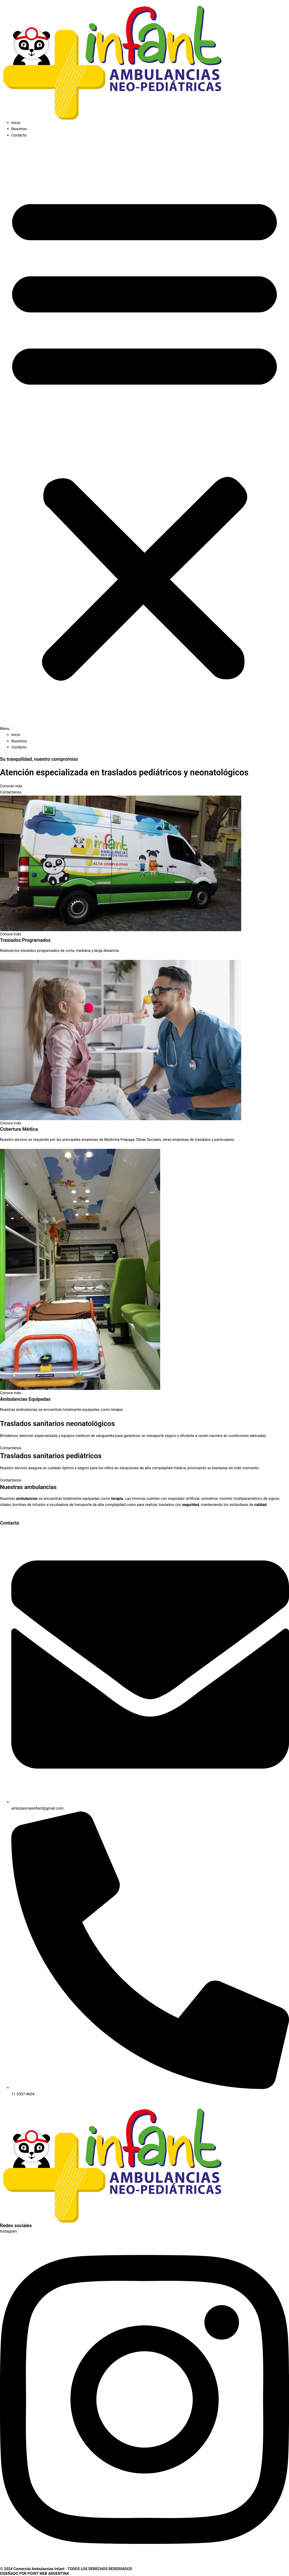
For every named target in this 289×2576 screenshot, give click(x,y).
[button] (144, 438)
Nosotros (19, 129)
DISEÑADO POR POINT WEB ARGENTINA (34, 2573)
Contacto (19, 135)
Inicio (15, 123)
